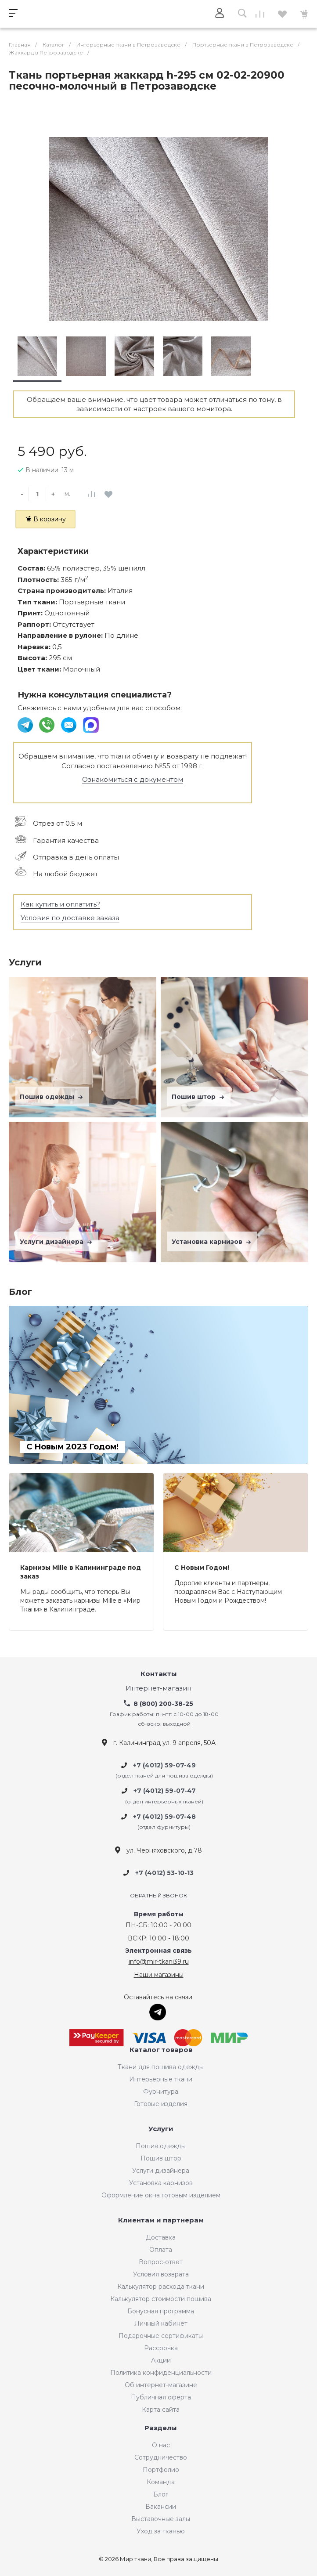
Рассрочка (161, 2348)
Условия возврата (161, 2274)
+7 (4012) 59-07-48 (164, 1817)
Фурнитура (160, 2091)
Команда (161, 2482)
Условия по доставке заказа (70, 918)
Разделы (160, 2428)
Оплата (160, 2250)
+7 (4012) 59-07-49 (164, 1765)
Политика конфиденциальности (161, 2373)
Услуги (160, 2129)
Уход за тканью (161, 2531)
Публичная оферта (161, 2397)
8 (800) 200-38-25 (163, 1704)
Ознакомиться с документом (132, 779)
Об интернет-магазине (161, 2385)
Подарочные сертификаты (161, 2336)
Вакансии (160, 2507)
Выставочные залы (160, 2519)
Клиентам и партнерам (161, 2220)
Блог (160, 2494)
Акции (161, 2360)
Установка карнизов (212, 1242)
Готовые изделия (160, 2104)
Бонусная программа (160, 2311)
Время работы (159, 1914)
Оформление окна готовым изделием (160, 2195)
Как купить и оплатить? (60, 904)
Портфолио (161, 2470)
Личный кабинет (160, 2323)
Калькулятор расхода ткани (160, 2287)
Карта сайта (161, 2409)
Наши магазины (159, 1975)
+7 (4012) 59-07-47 (164, 1791)
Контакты (158, 1674)
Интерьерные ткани (160, 2079)
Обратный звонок (158, 1895)
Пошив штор (199, 1097)
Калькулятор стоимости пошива (160, 2299)
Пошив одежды (52, 1097)
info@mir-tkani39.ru (159, 1961)
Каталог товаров (161, 2050)
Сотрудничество (160, 2457)
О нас (161, 2445)
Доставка (161, 2237)
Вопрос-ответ (161, 2262)
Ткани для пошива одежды (161, 2067)
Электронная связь (158, 1951)
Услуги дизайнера (57, 1242)
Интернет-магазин (158, 1688)
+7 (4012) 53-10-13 (164, 1873)
